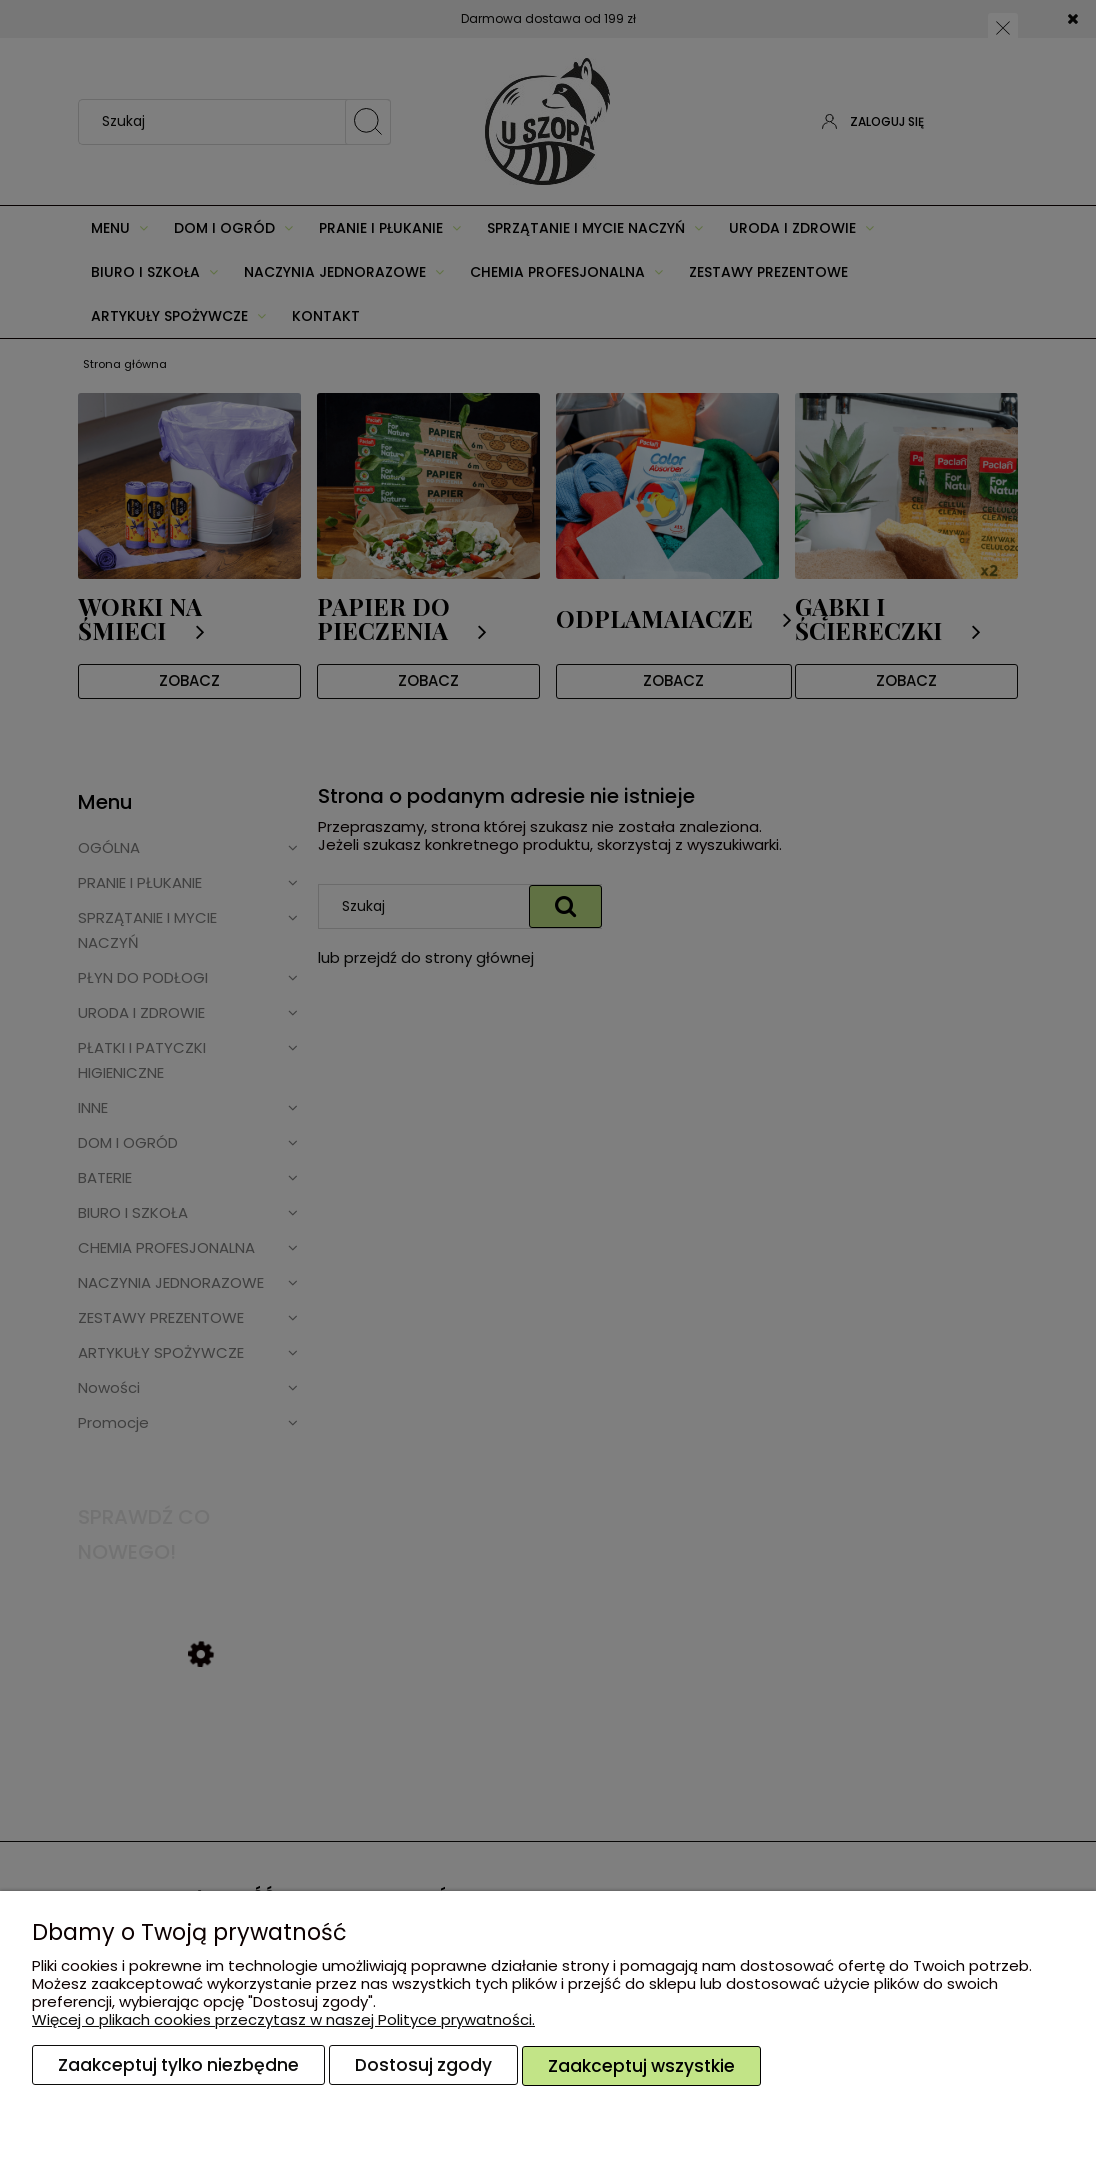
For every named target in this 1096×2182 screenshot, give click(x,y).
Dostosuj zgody (423, 2066)
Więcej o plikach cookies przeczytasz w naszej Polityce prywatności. (283, 2020)
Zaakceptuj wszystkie (641, 2066)
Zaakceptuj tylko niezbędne (178, 2066)
